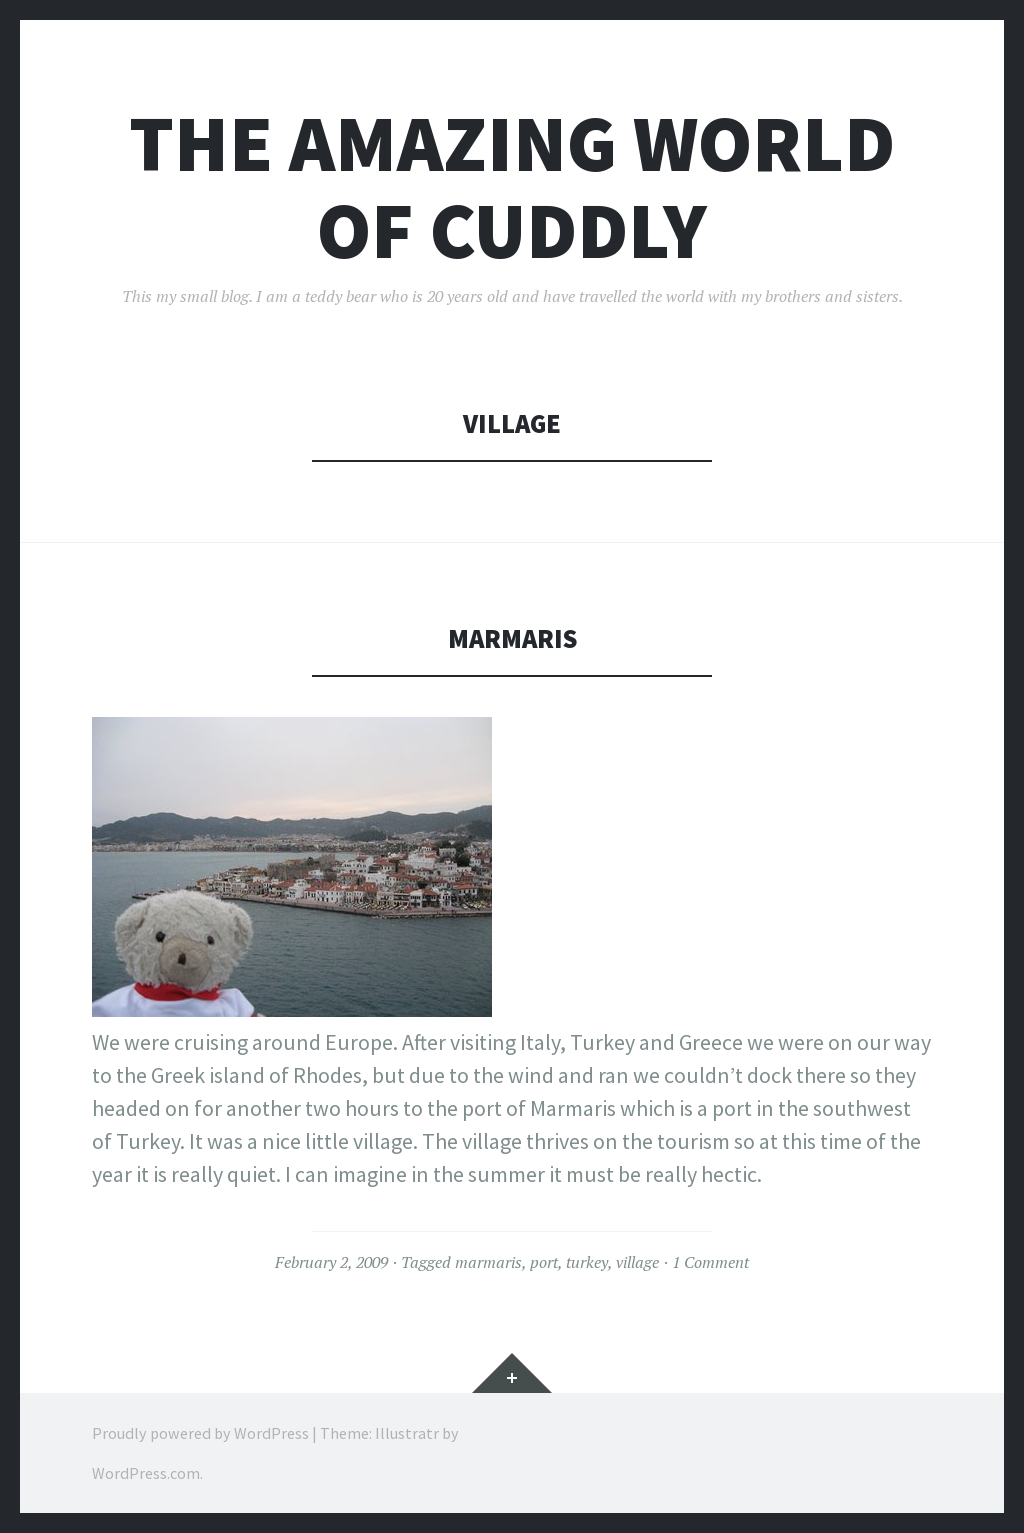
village (637, 1262)
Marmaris (512, 638)
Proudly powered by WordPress (200, 1433)
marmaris (488, 1262)
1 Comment (710, 1262)
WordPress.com (146, 1473)
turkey (587, 1262)
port (544, 1262)
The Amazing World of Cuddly (512, 187)
